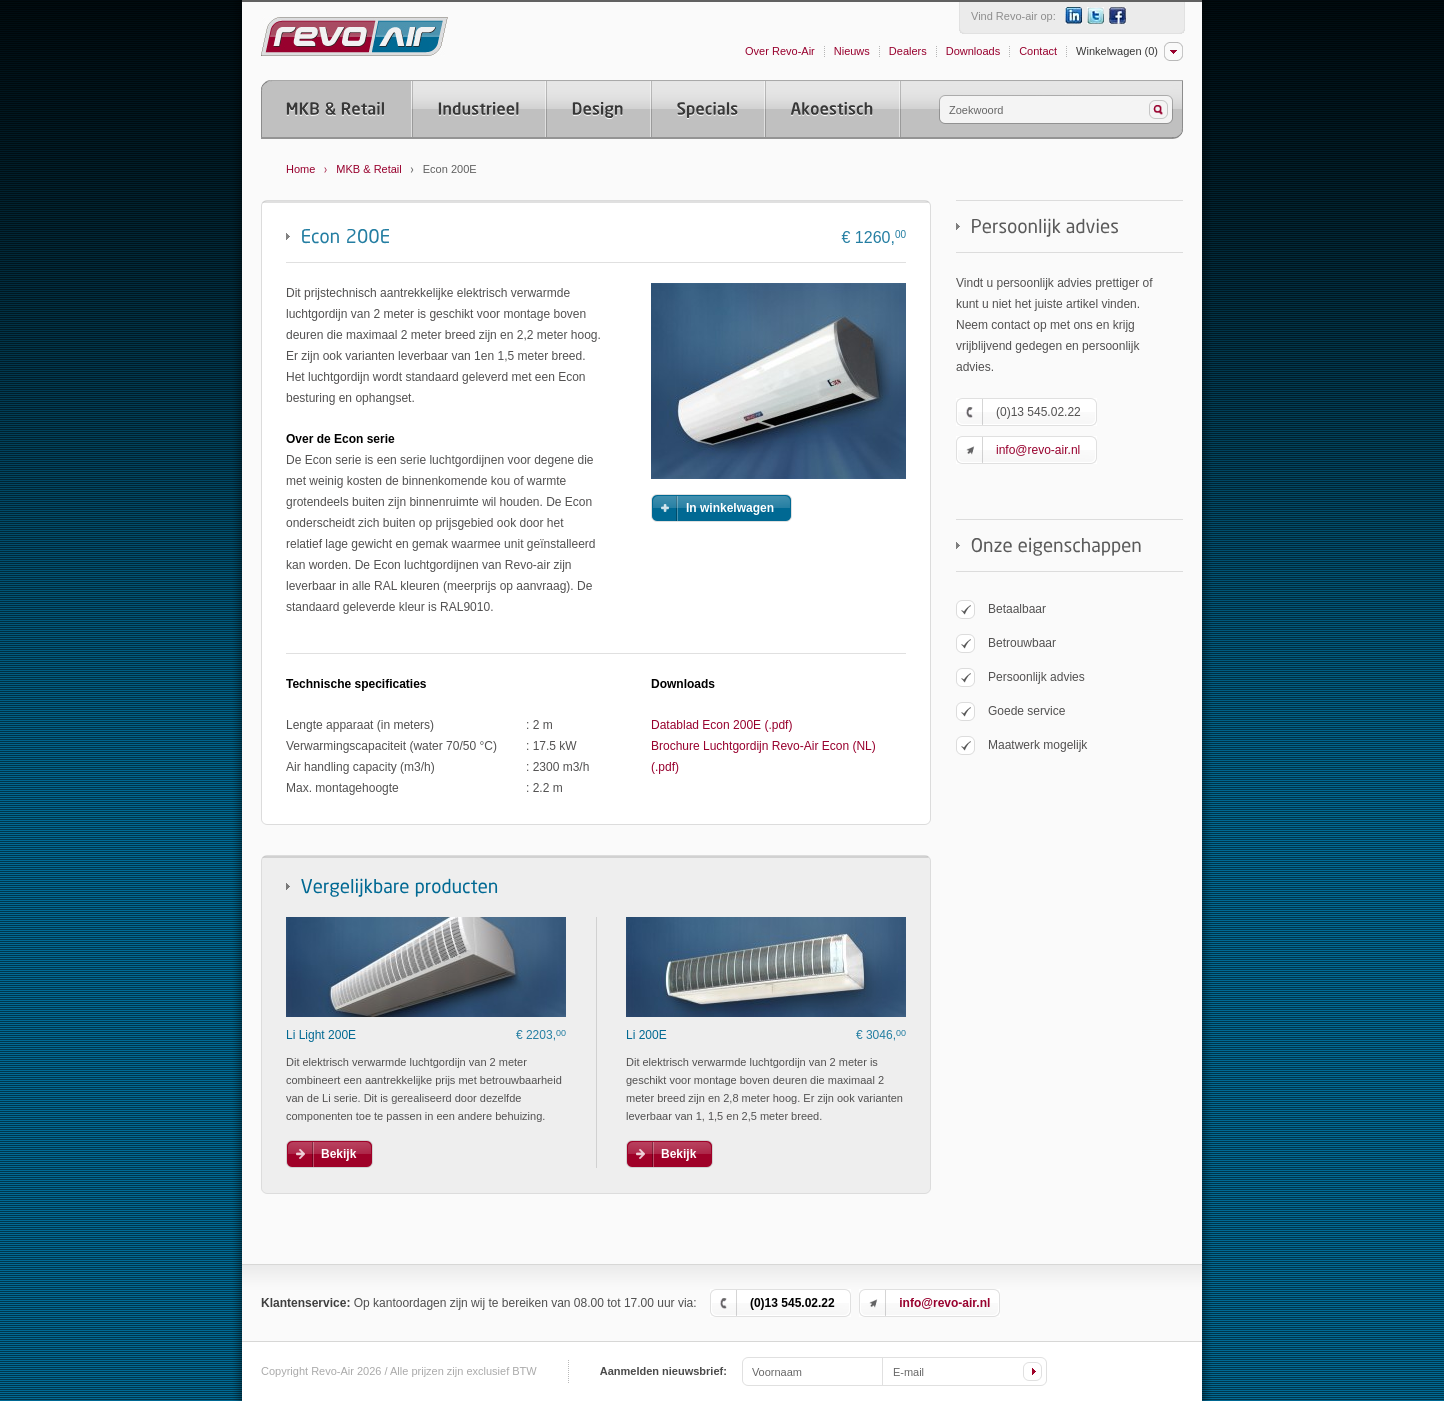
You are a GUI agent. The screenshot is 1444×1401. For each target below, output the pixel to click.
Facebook (1117, 15)
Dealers (908, 51)
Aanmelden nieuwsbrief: (663, 1371)
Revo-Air (354, 36)
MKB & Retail (368, 169)
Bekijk (338, 1154)
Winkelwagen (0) (1117, 51)
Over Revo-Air (780, 51)
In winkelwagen (730, 508)
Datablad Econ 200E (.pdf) (721, 725)
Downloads (973, 51)
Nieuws (852, 51)
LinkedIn (1073, 15)
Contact (1038, 51)
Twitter (1095, 15)
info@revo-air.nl (1038, 450)
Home (300, 169)
